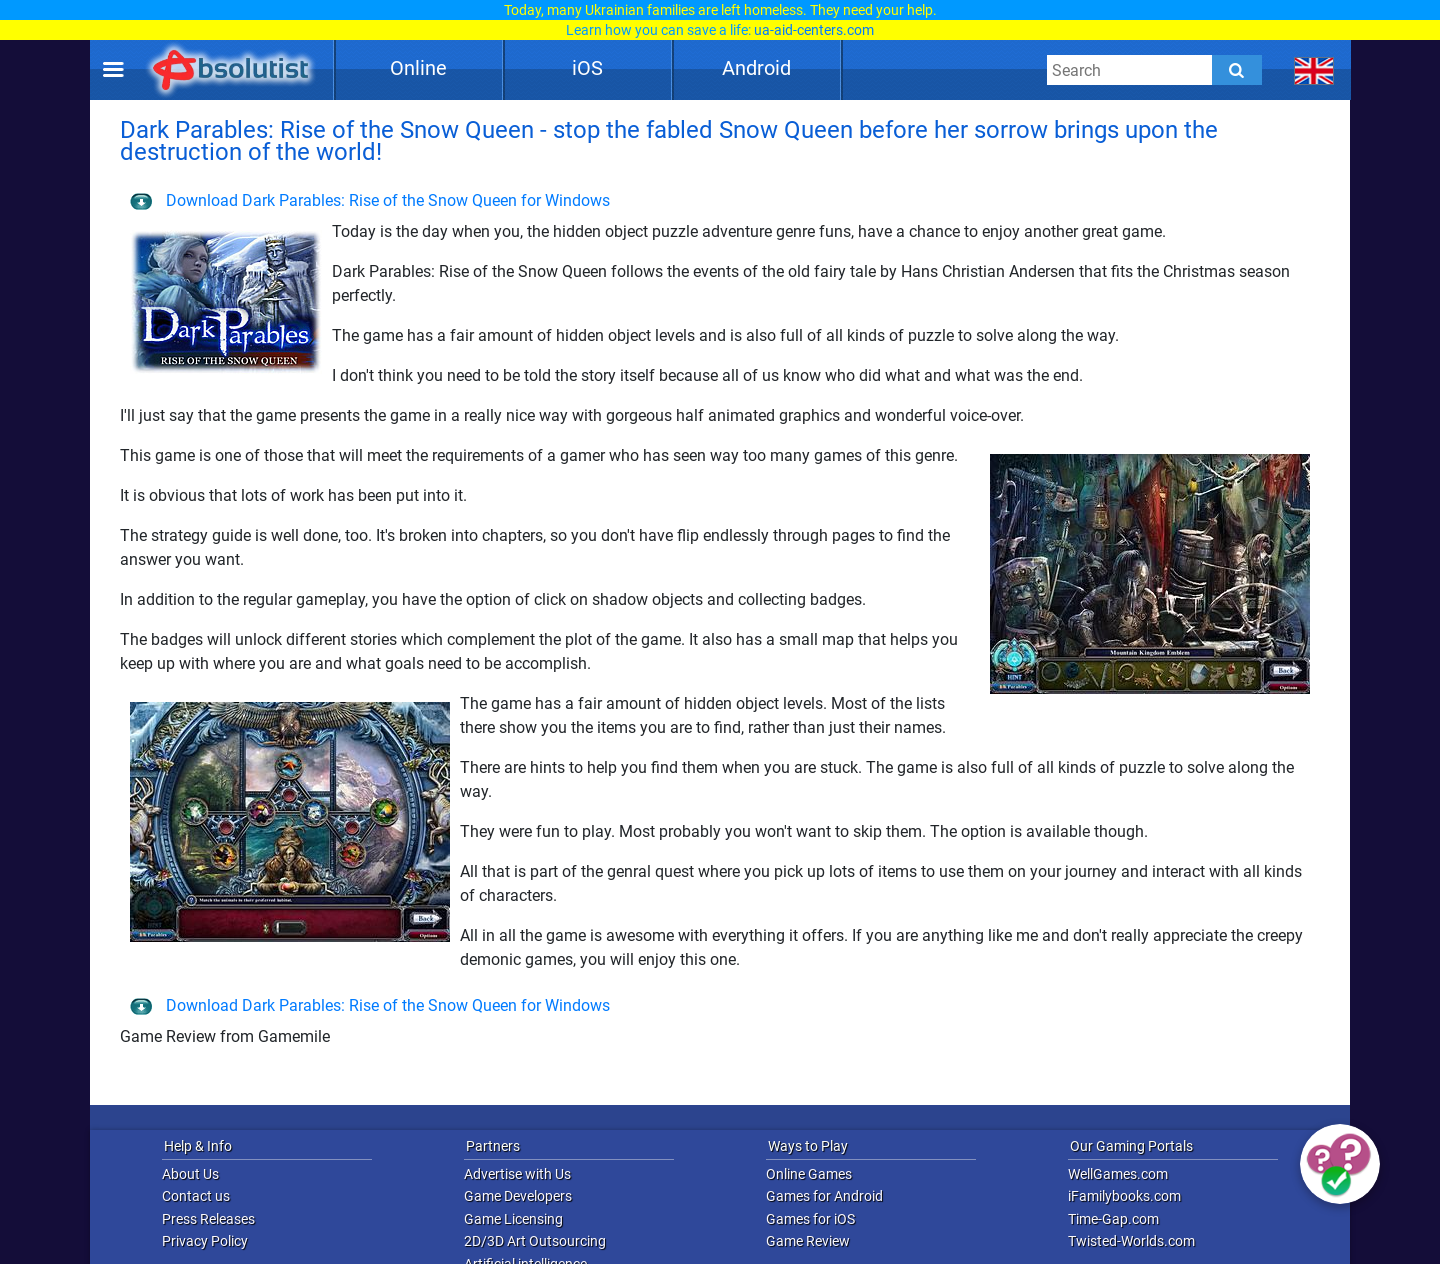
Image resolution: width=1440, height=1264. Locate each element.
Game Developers (518, 1196)
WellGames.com (1118, 1174)
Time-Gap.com (1113, 1219)
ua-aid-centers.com (814, 30)
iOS (587, 68)
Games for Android (824, 1196)
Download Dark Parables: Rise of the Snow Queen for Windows (370, 200)
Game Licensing (513, 1219)
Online (418, 68)
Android (756, 68)
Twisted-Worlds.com (1131, 1241)
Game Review (808, 1241)
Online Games (809, 1174)
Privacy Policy (205, 1241)
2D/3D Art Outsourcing (535, 1241)
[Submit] (1237, 70)
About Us (190, 1174)
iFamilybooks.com (1124, 1196)
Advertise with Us (517, 1174)
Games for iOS (810, 1219)
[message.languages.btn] (1314, 70)
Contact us (196, 1196)
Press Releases (208, 1219)
